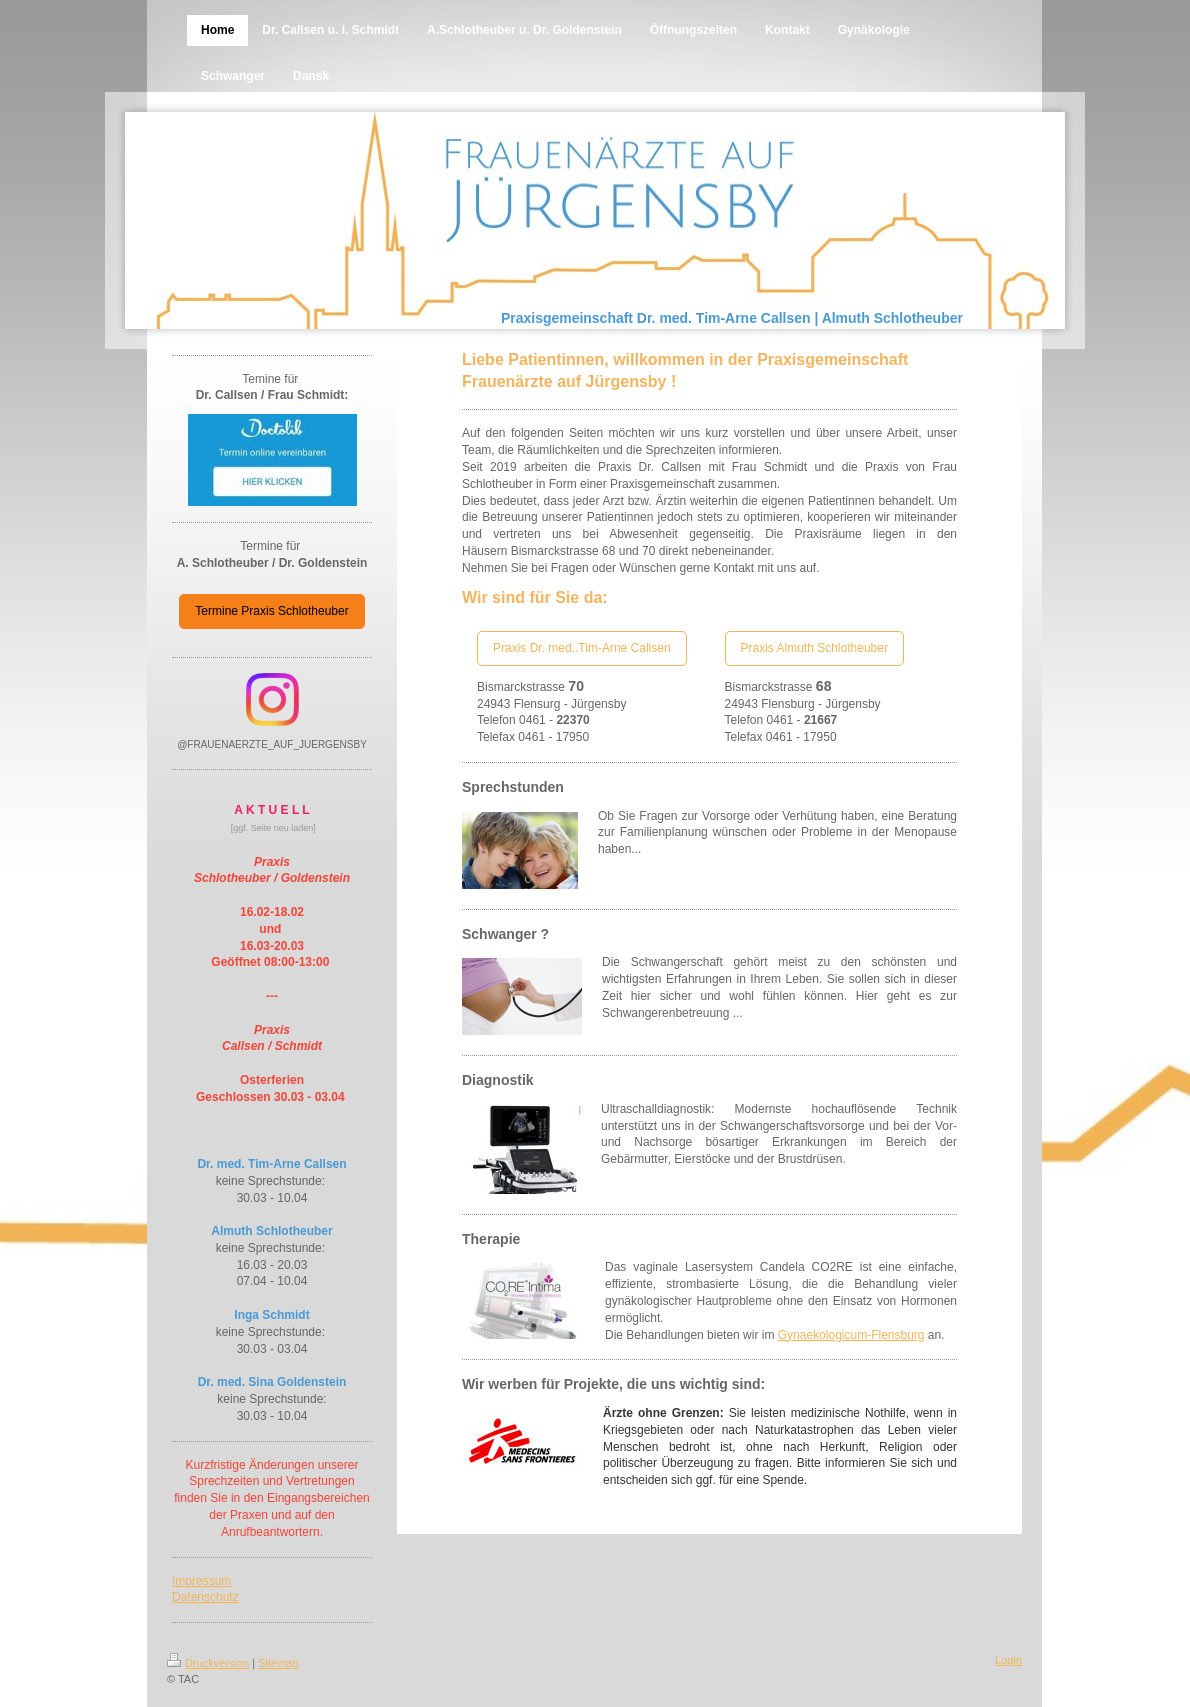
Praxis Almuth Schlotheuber (814, 648)
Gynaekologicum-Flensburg (851, 1335)
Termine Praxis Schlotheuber (271, 611)
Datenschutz (205, 1597)
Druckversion (208, 1663)
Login (1008, 1660)
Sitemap (278, 1663)
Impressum (201, 1581)
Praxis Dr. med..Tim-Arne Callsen (582, 648)
